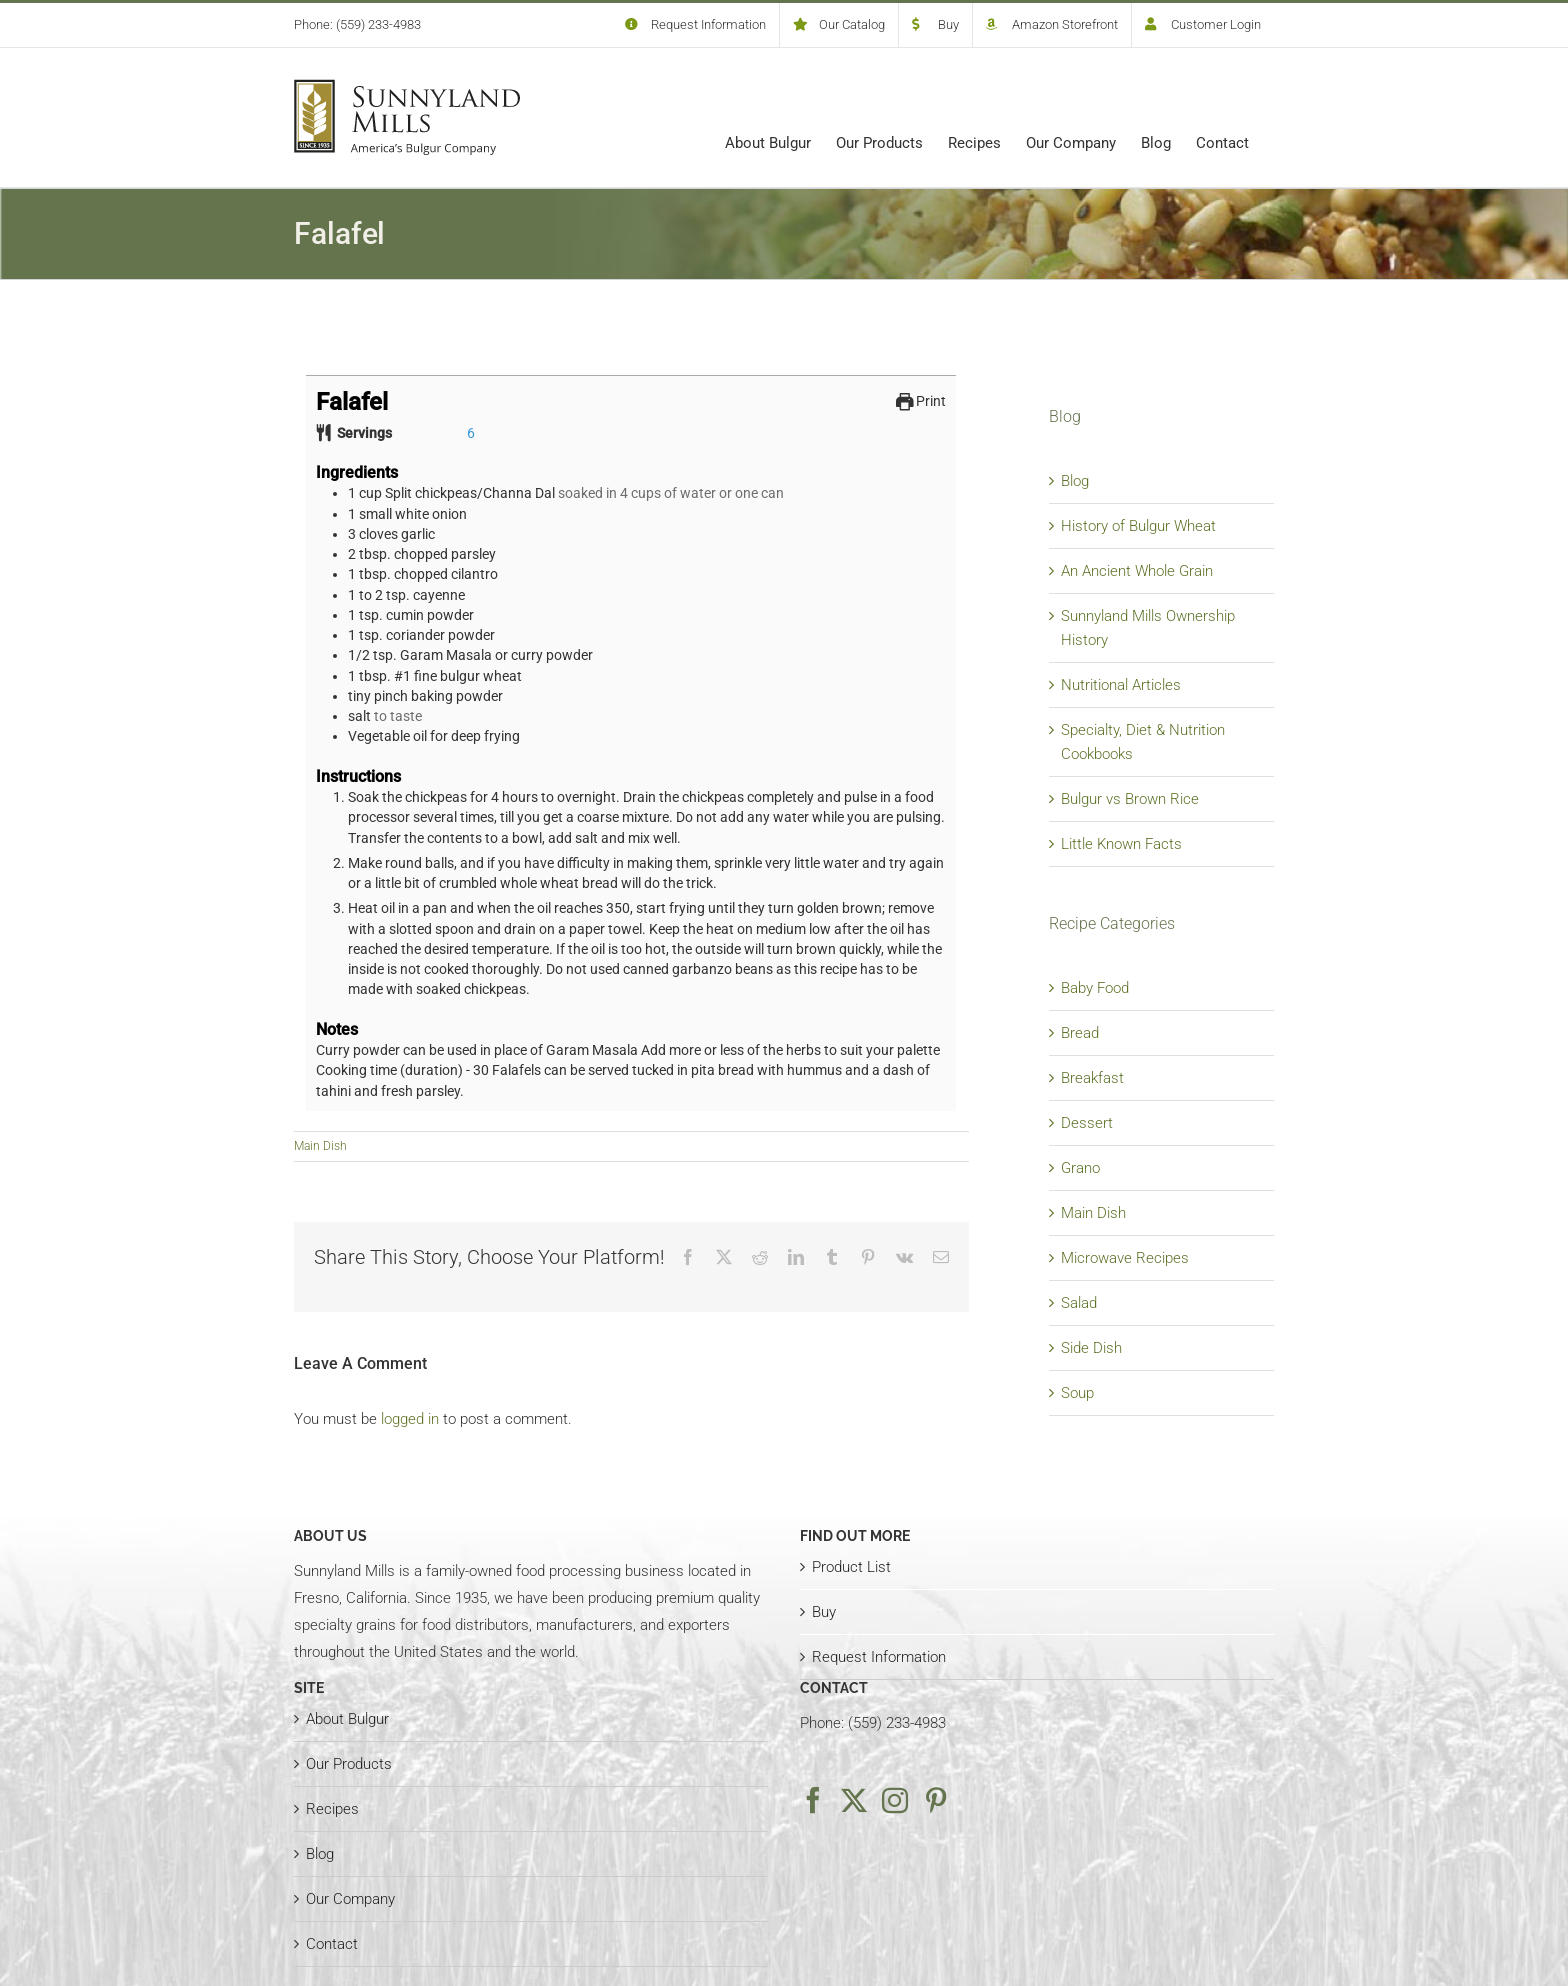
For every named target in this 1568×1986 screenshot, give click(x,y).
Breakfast (1092, 1078)
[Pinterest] (936, 1800)
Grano (1080, 1168)
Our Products (349, 1764)
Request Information (879, 1657)
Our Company (350, 1899)
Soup (1077, 1393)
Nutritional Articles (1121, 685)
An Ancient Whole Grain (1137, 571)
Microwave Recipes (1125, 1258)
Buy (824, 1612)
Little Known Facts (1121, 844)
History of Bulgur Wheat (1138, 526)
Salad (1079, 1303)
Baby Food (1095, 988)
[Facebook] (813, 1800)
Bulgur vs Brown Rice (1130, 799)
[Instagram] (895, 1800)
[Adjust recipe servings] (471, 433)
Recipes (332, 1809)
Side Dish (1091, 1348)
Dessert (1087, 1123)
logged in (410, 1419)
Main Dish (320, 1146)
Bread (1080, 1033)
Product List (851, 1567)
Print (921, 401)
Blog (1075, 481)
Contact (332, 1944)
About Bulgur (347, 1719)
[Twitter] (854, 1800)
